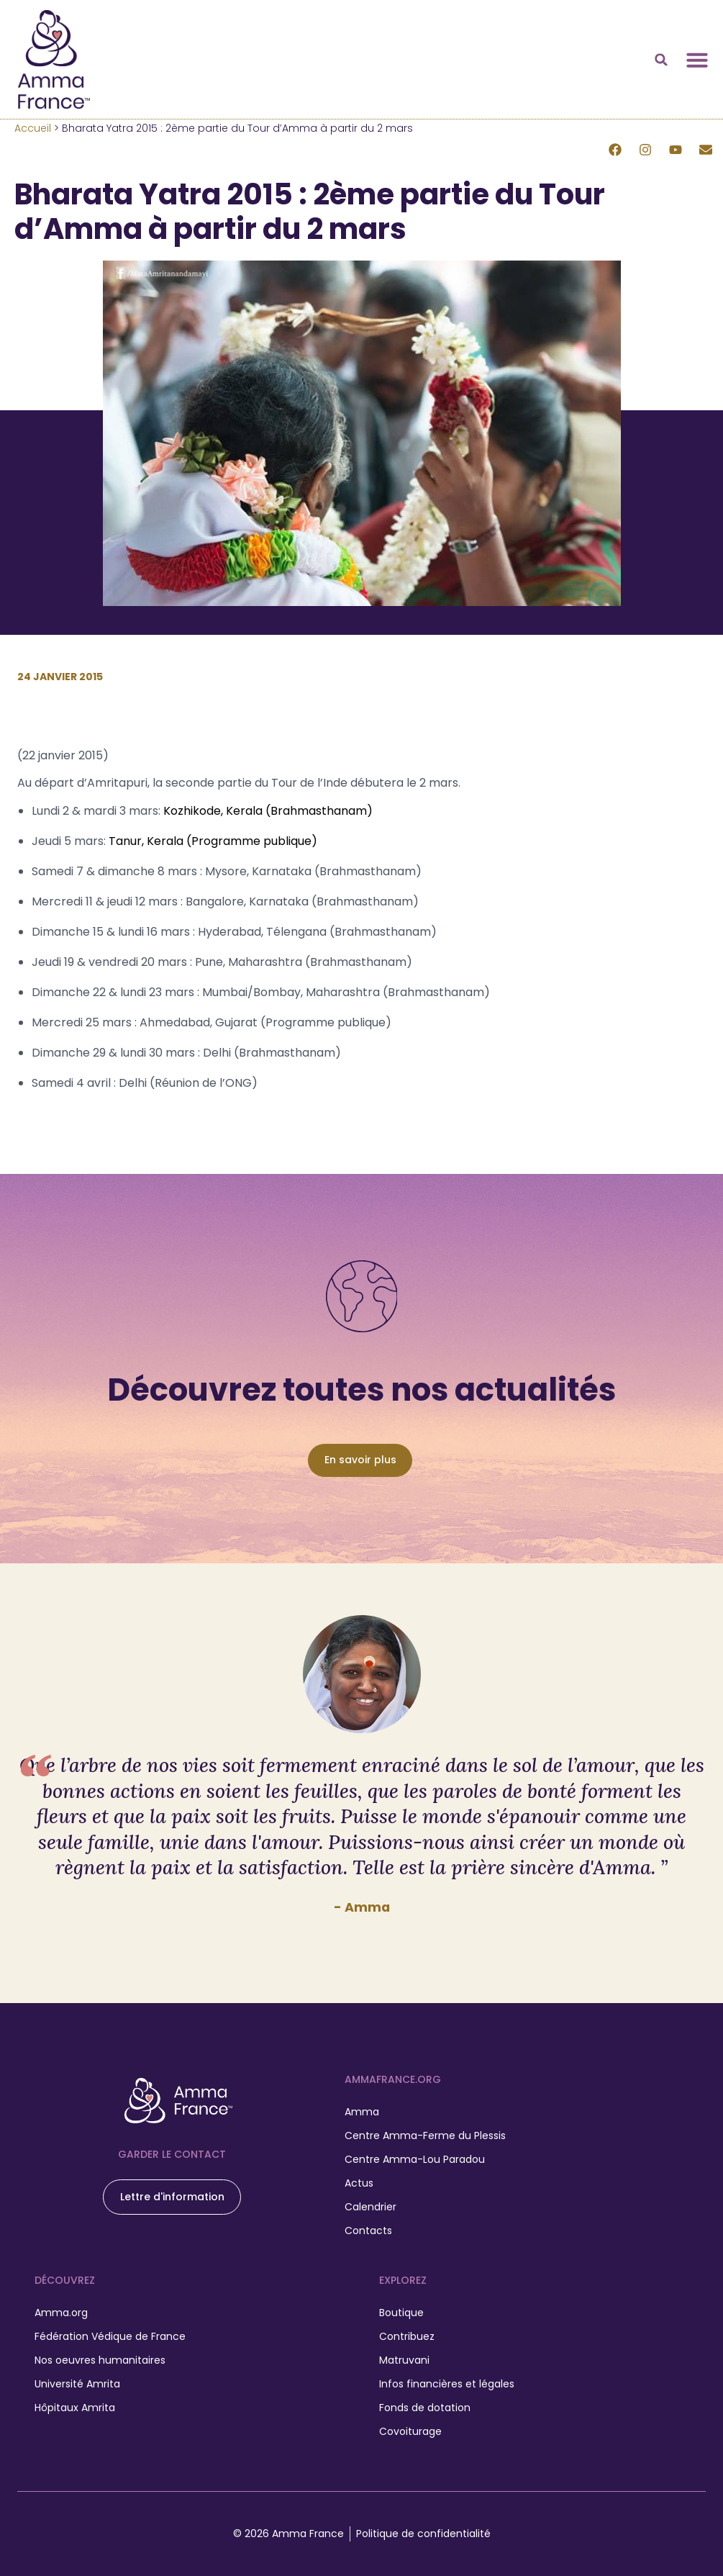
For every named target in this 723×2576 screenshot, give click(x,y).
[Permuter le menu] (697, 59)
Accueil (32, 128)
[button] (661, 59)
